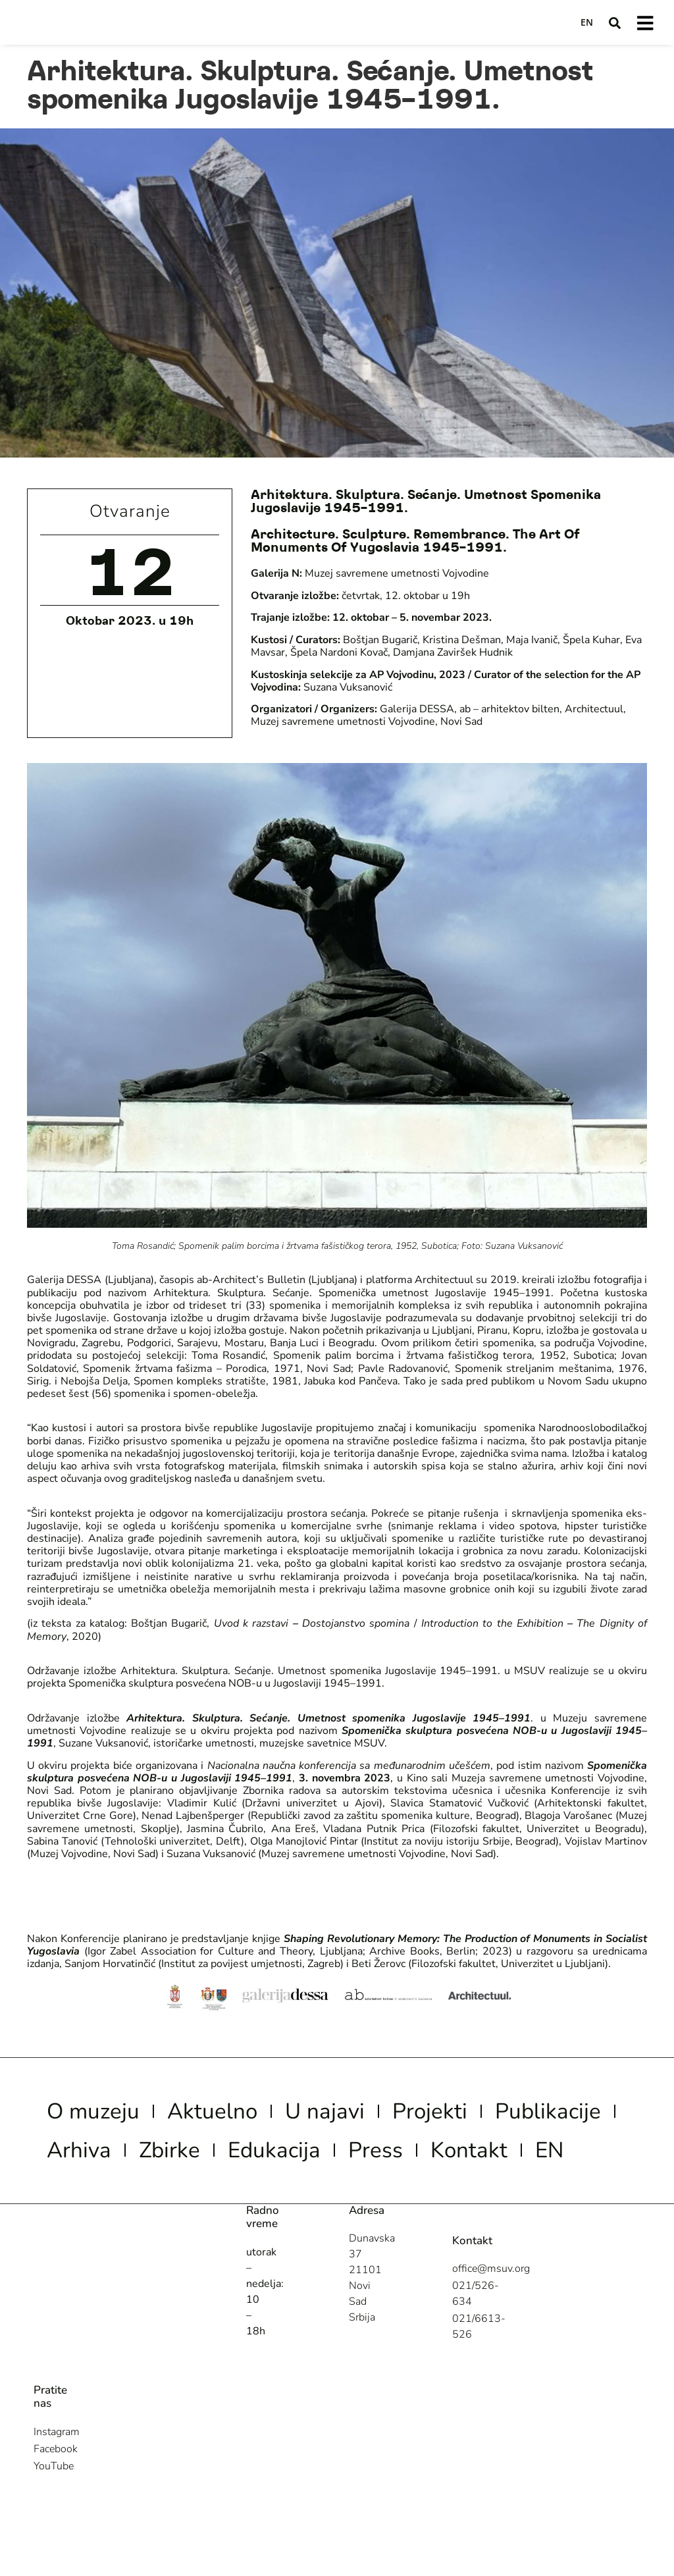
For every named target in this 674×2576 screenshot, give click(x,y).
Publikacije (115, 2160)
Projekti (513, 2114)
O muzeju (107, 2114)
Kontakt (194, 2205)
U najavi (387, 2114)
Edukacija (486, 2160)
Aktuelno (251, 2114)
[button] (613, 23)
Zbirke (360, 2160)
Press (82, 2205)
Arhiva (252, 2160)
